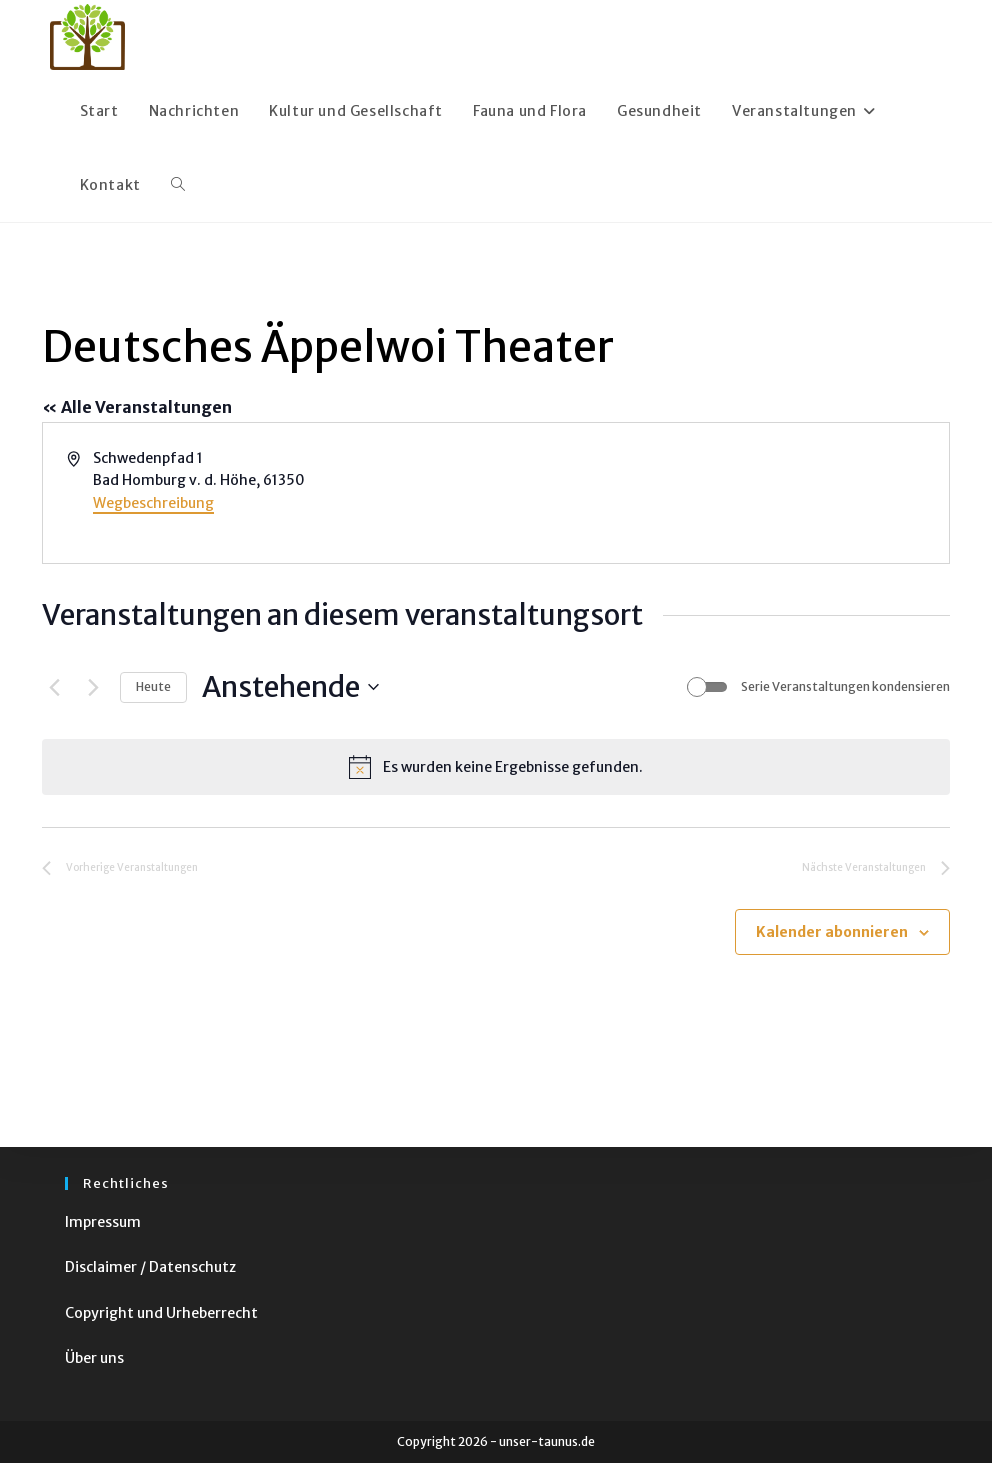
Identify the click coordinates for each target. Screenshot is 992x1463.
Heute (153, 686)
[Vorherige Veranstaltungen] (54, 687)
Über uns (94, 1358)
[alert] (496, 767)
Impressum (103, 1222)
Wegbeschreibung (153, 503)
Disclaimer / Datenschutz (150, 1267)
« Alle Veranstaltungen (137, 407)
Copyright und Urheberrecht (161, 1313)
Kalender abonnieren (832, 932)
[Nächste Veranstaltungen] (93, 687)
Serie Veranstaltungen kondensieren (845, 686)
